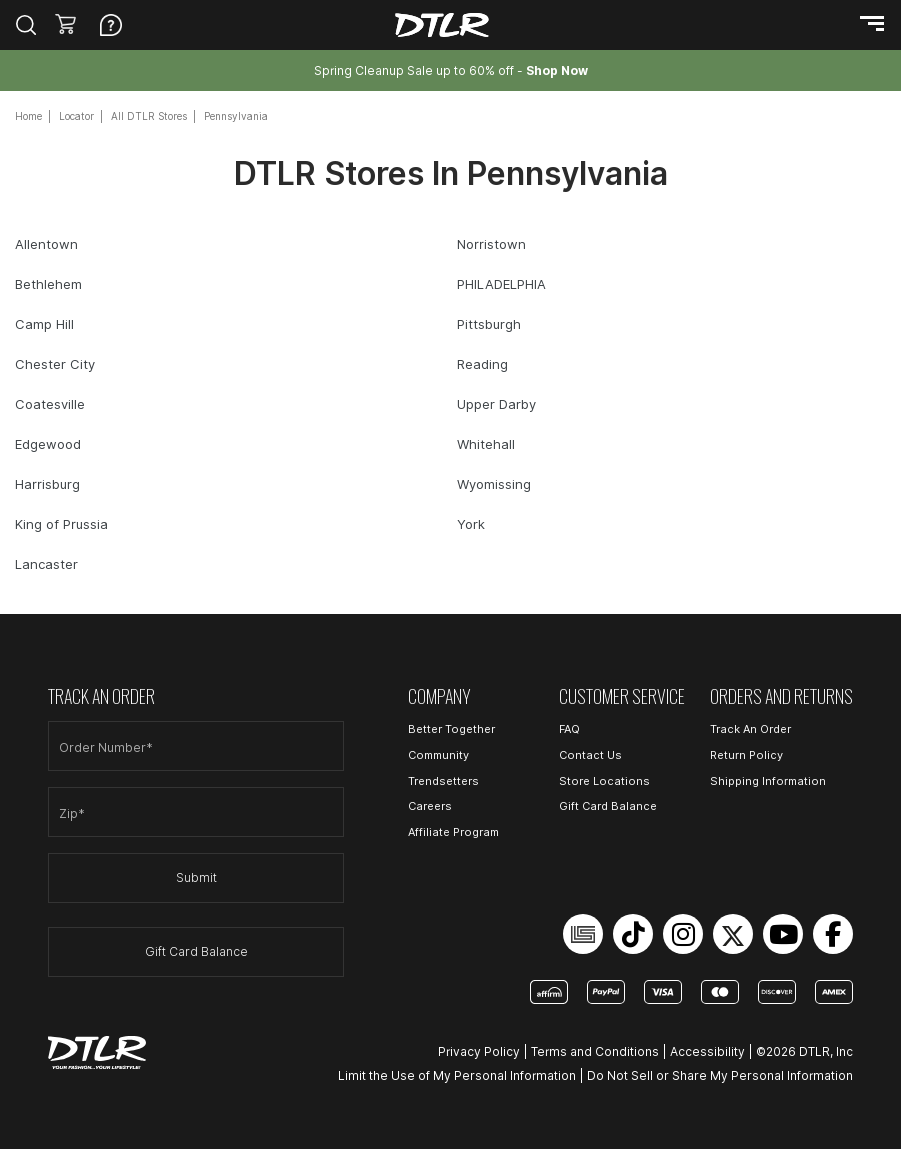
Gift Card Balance (196, 951)
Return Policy (746, 755)
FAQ (569, 729)
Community (438, 755)
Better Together (451, 729)
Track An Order (750, 729)
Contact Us (590, 755)
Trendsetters (443, 781)
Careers (430, 806)
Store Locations (604, 781)
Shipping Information (768, 781)
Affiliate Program (453, 832)
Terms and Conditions (595, 1051)
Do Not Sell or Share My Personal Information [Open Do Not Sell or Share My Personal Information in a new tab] (720, 1075)
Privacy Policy (479, 1051)
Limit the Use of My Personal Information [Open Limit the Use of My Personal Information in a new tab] (457, 1075)
